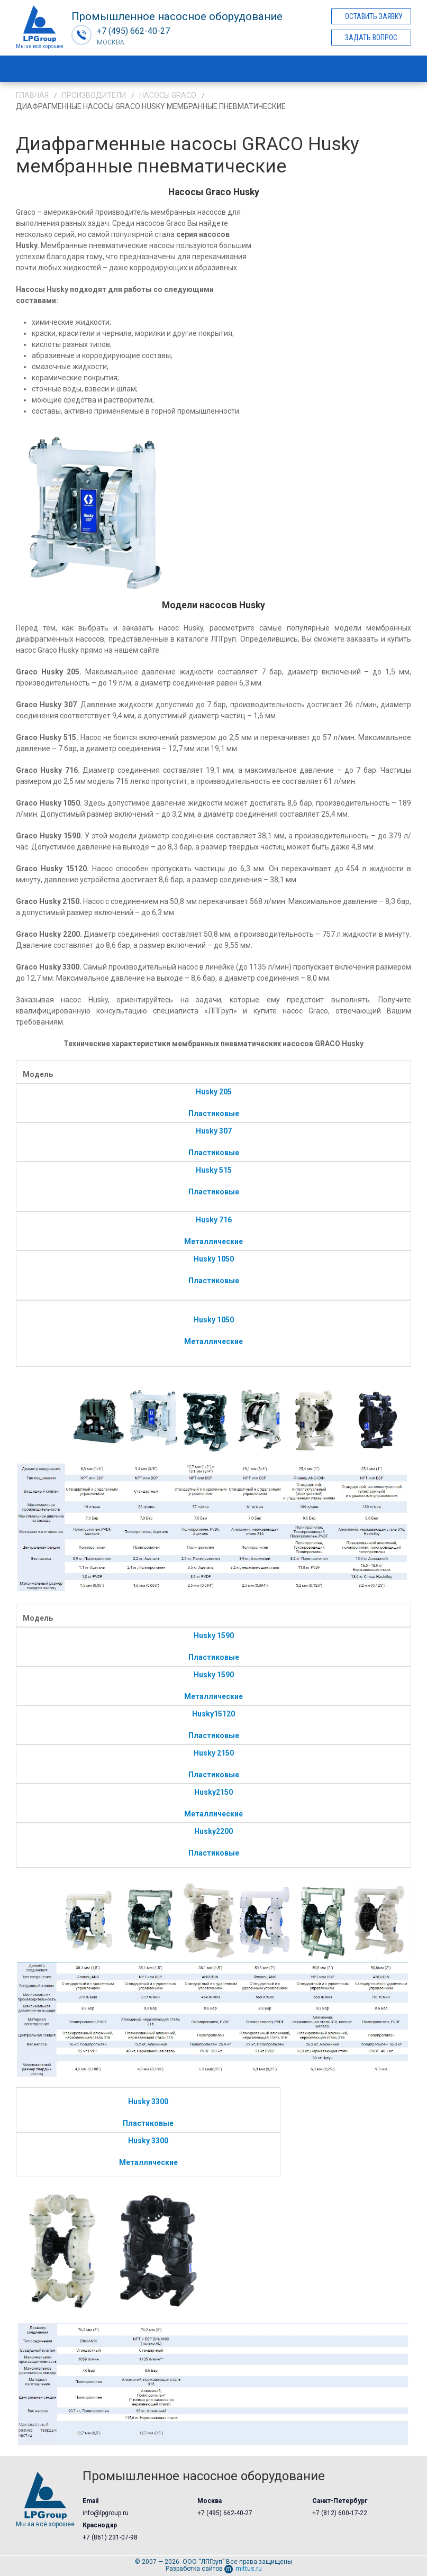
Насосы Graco (167, 95)
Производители (94, 95)
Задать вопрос (371, 37)
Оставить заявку (374, 16)
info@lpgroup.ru (106, 2513)
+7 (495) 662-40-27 (224, 2513)
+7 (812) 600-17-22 (339, 2513)
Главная (32, 95)
